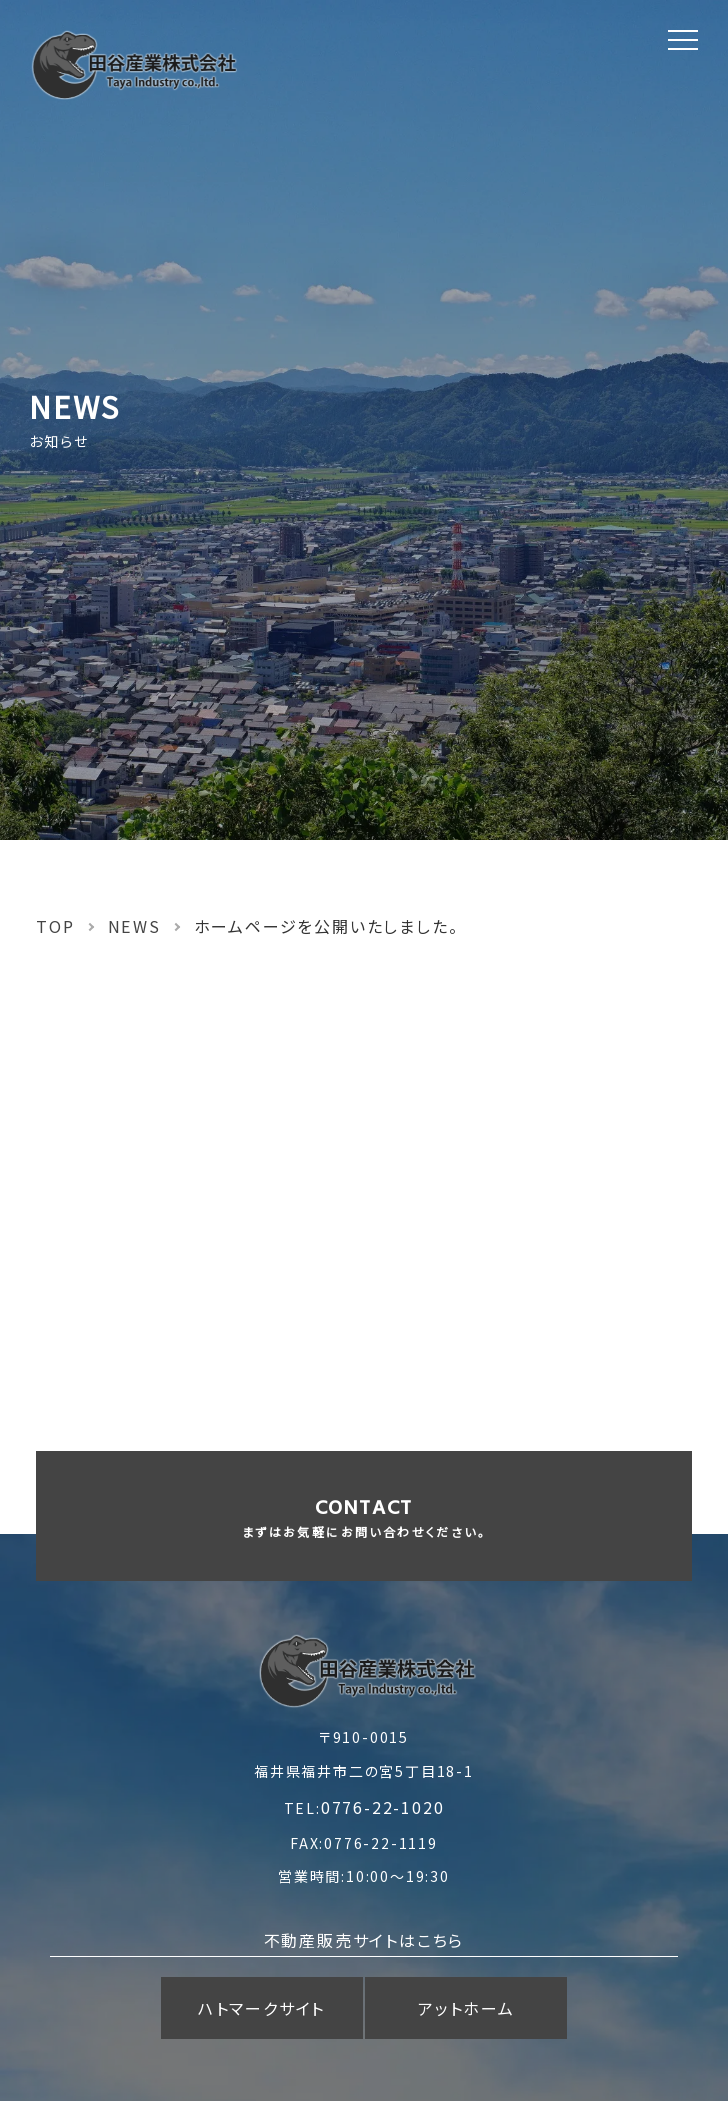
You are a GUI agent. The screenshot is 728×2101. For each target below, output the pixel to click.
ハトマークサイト (261, 2008)
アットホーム (466, 2008)
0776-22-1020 (383, 1807)
